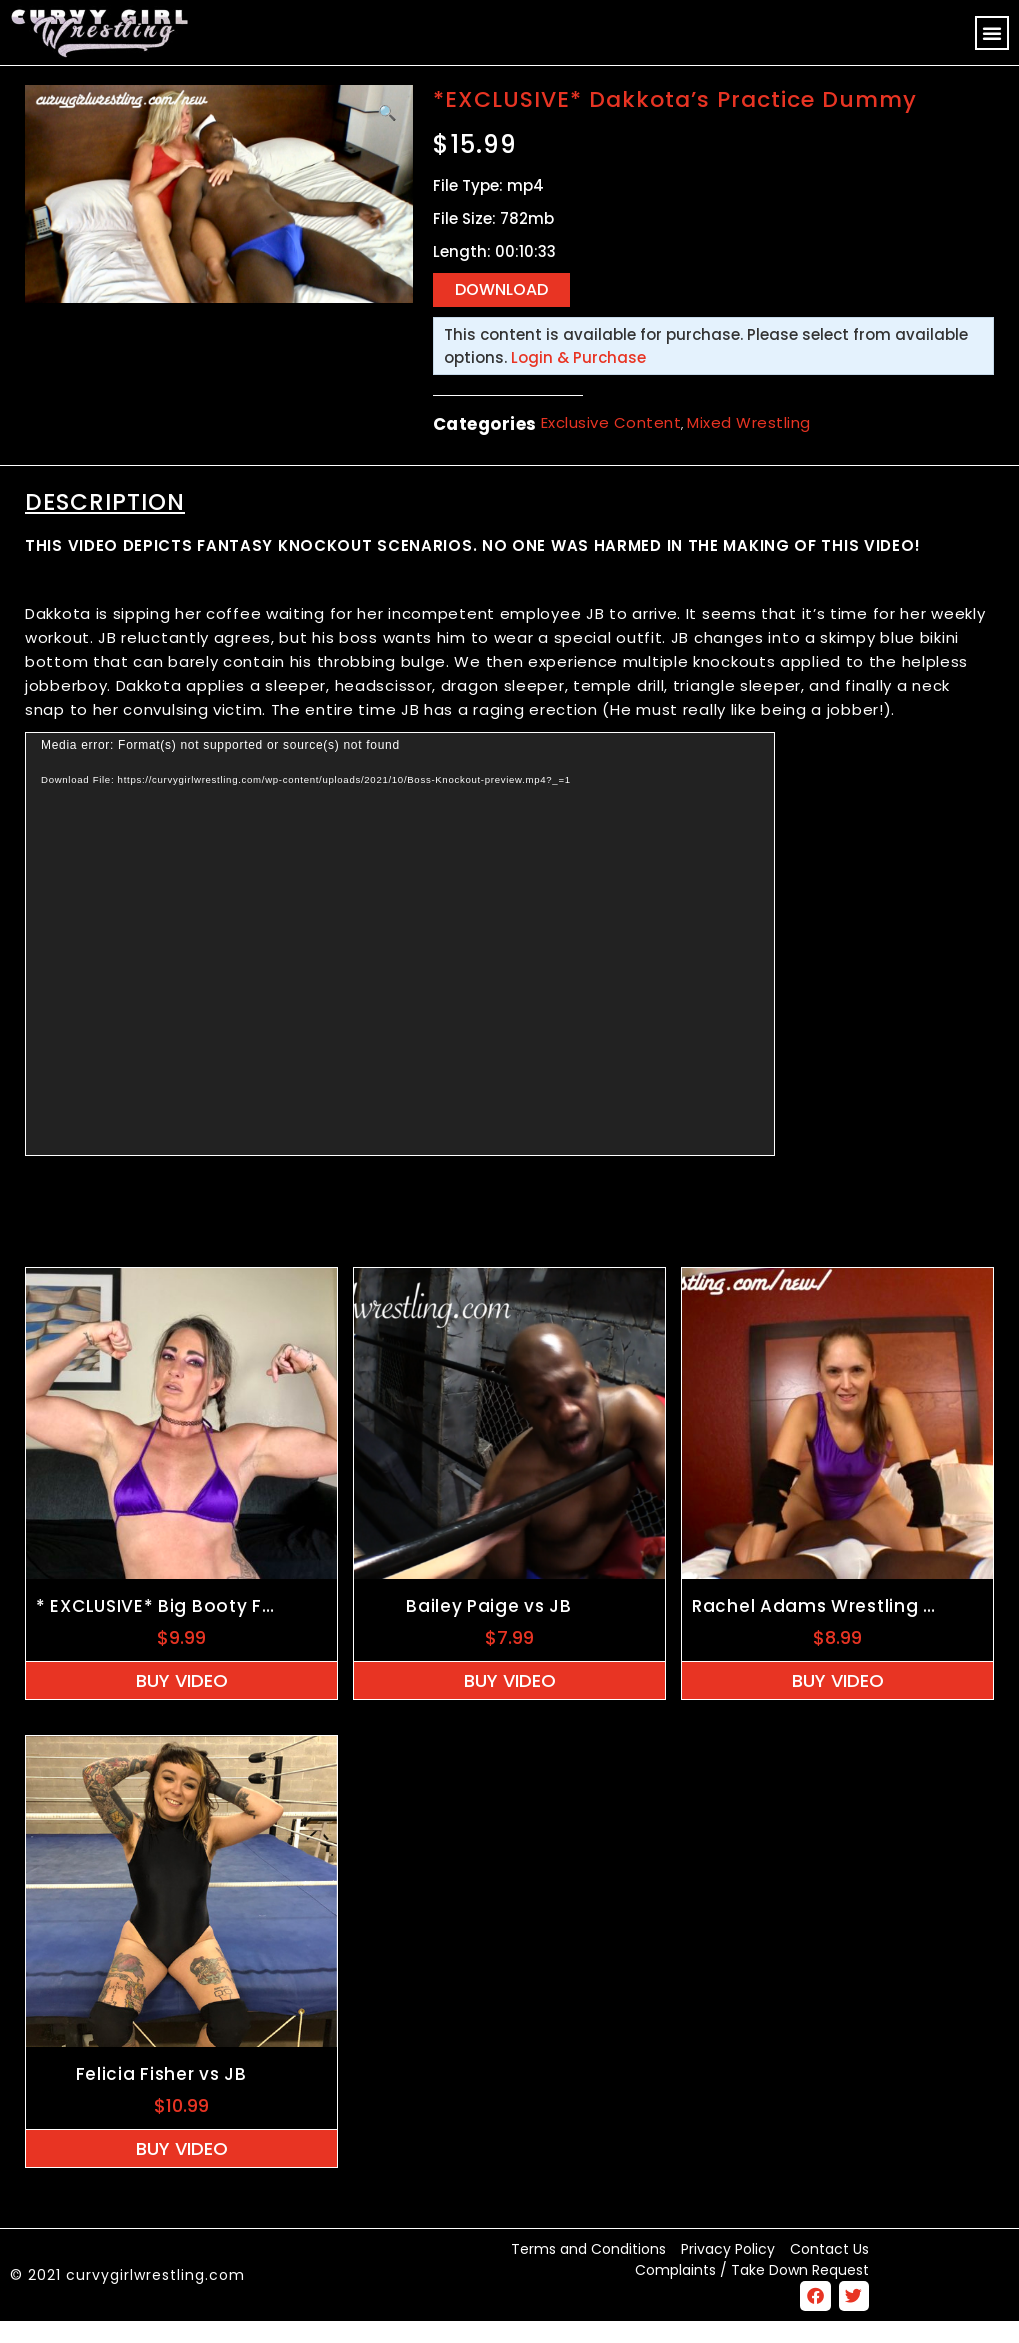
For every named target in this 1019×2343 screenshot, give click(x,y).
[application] (400, 965)
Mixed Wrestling (749, 444)
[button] (992, 33)
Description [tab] (105, 523)
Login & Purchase (578, 378)
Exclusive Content (611, 444)
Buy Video (182, 1701)
